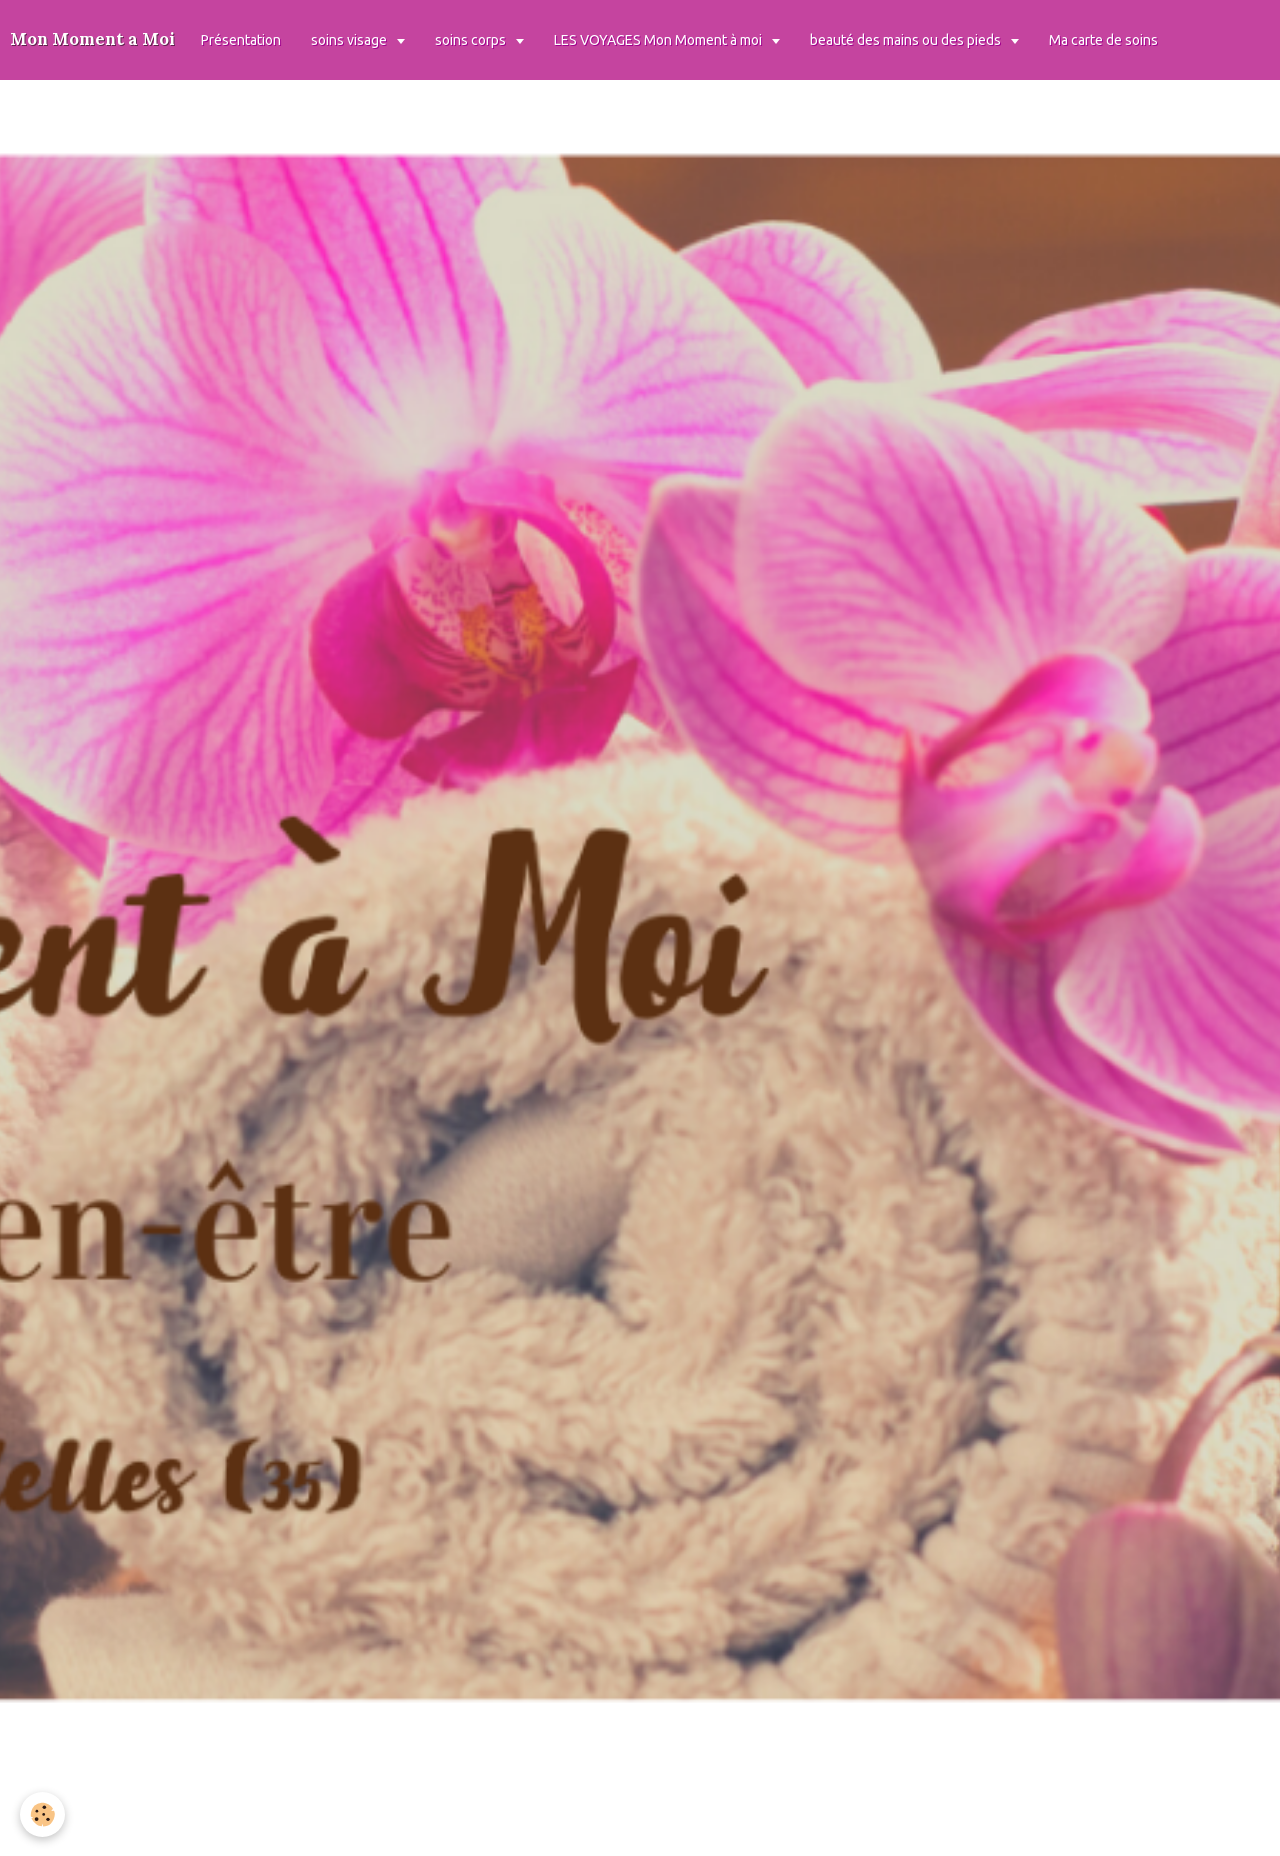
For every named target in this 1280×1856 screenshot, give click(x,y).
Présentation (241, 40)
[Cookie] (42, 1814)
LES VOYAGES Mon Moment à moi (659, 40)
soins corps (472, 40)
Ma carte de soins (1103, 40)
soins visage (350, 40)
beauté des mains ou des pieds (907, 40)
